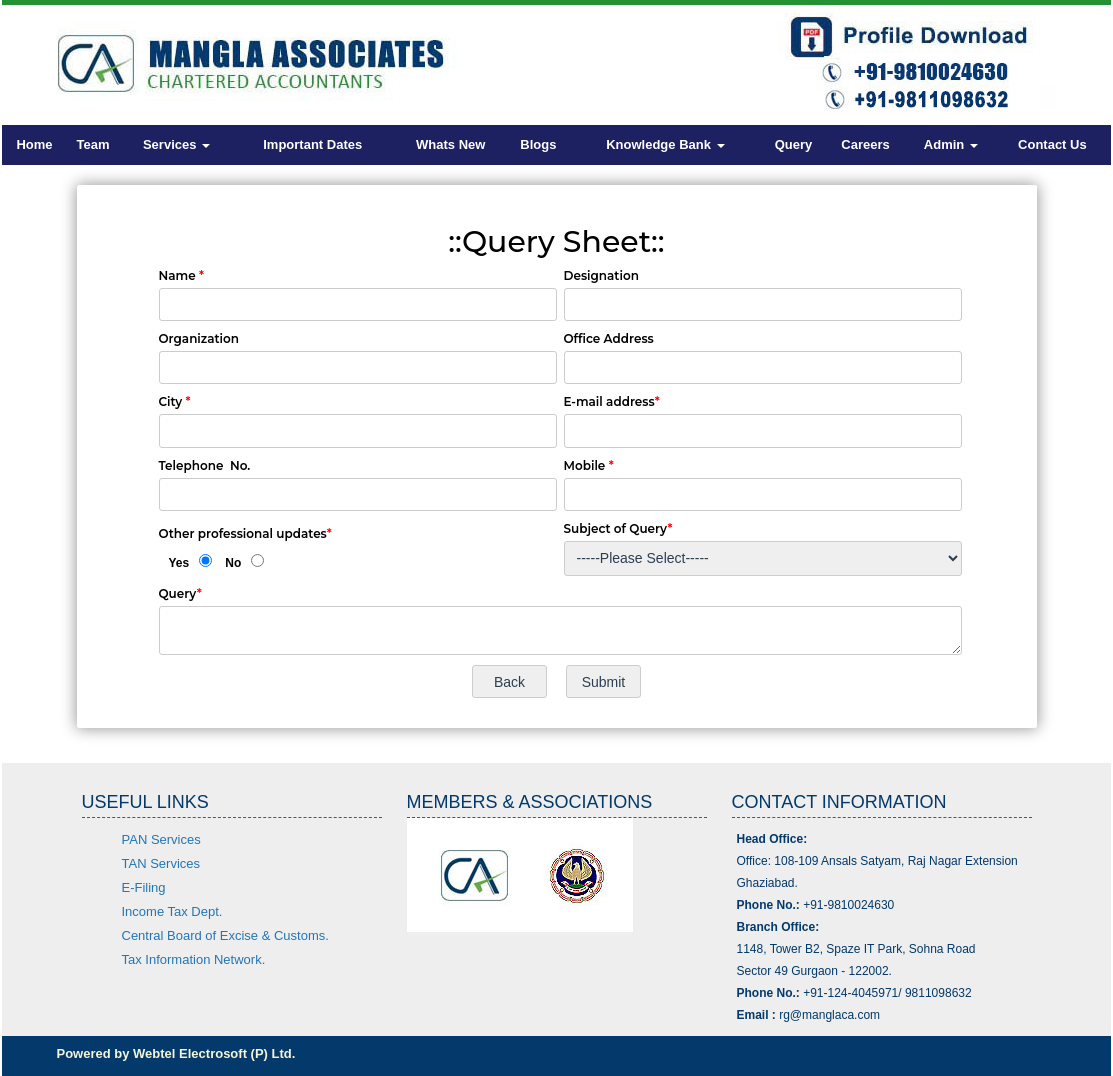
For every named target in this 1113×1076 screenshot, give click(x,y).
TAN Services (161, 863)
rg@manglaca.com (829, 1015)
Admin (951, 144)
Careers (865, 144)
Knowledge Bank (665, 144)
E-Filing (144, 887)
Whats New (450, 144)
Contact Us (1052, 144)
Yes (179, 563)
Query (794, 144)
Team (93, 144)
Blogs (538, 144)
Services (176, 144)
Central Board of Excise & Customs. (225, 935)
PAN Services (161, 839)
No (233, 563)
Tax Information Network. (194, 959)
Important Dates (312, 144)
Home (34, 144)
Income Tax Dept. (172, 911)
